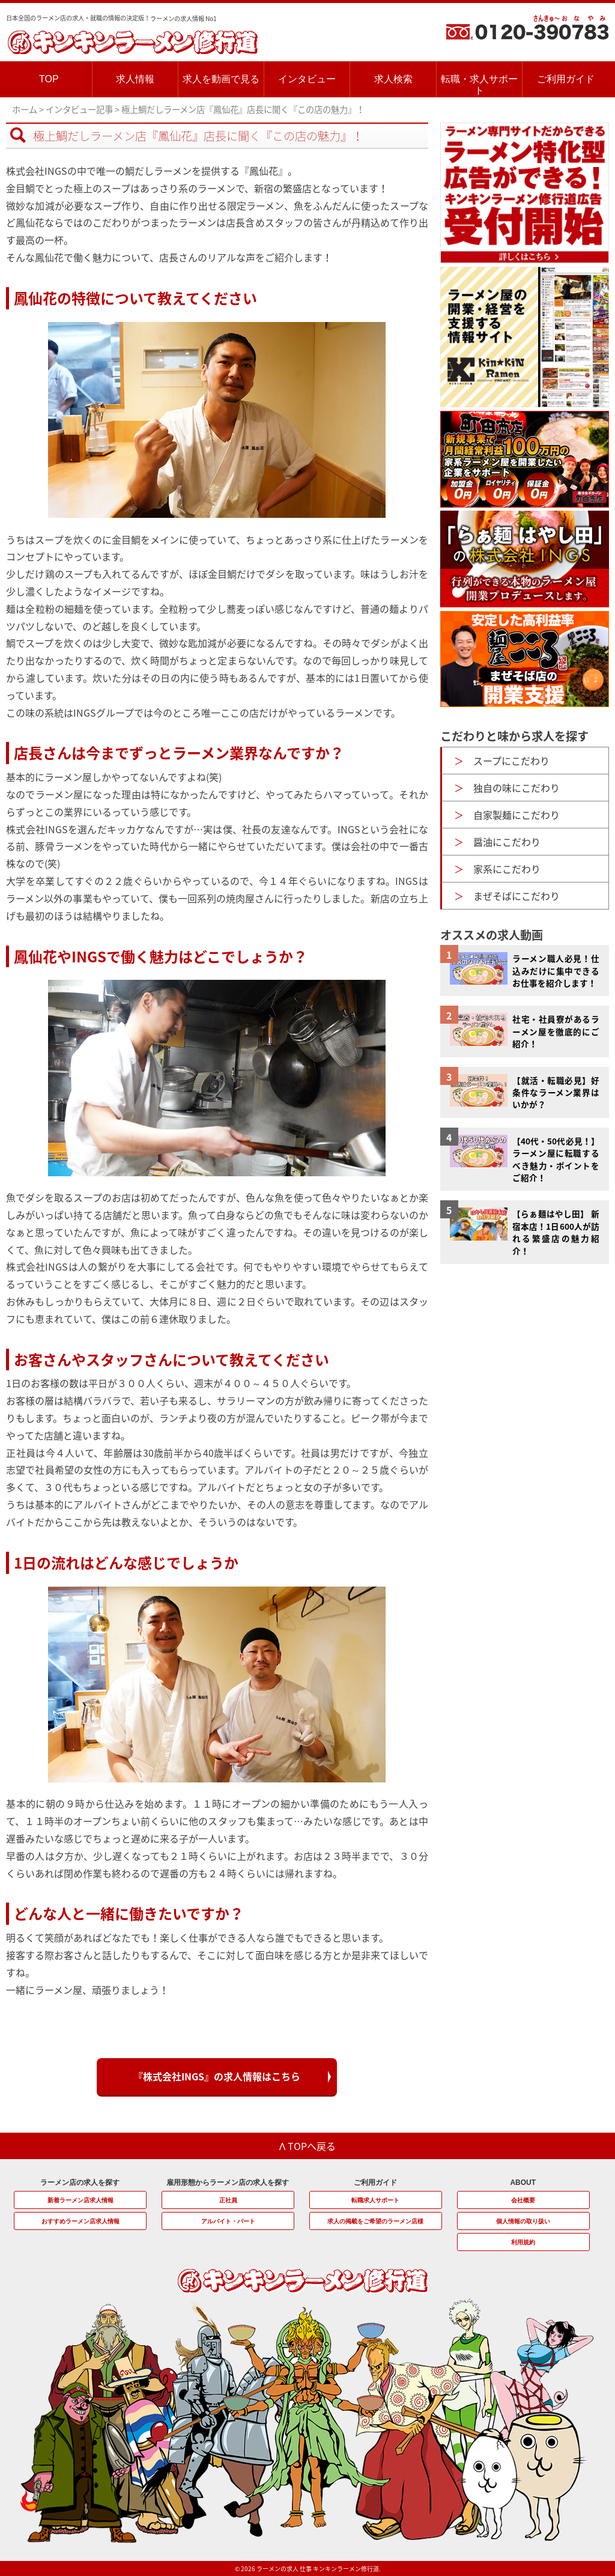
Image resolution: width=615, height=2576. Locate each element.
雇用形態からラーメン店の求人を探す (227, 2182)
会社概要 (523, 2200)
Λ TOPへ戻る (307, 2146)
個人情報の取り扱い (523, 2221)
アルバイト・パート (228, 2221)
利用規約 (523, 2242)
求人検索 (393, 79)
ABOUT (523, 2182)
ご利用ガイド (566, 79)
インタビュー (307, 79)
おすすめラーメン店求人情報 (80, 2221)
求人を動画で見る (221, 79)
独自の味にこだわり (516, 787)
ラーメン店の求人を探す (80, 2182)
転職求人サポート (375, 2200)
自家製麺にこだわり (516, 814)
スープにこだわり (511, 760)
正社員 (228, 2200)
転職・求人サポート (479, 85)
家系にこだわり (507, 868)
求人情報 (135, 79)
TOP (49, 79)
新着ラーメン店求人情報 (80, 2200)
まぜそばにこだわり (516, 896)
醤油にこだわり (507, 841)
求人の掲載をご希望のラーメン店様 (375, 2221)
